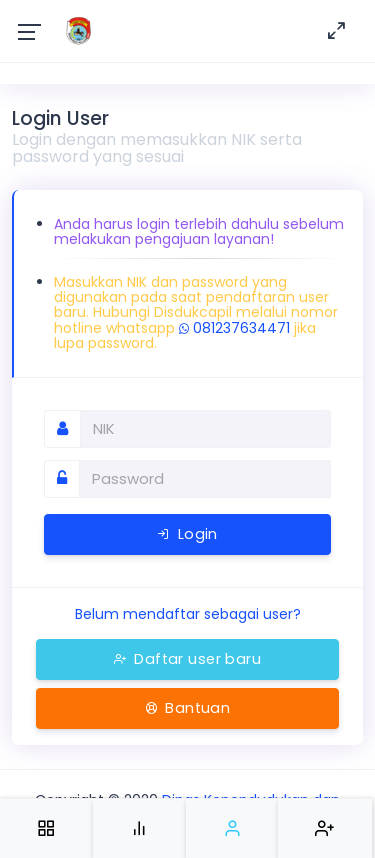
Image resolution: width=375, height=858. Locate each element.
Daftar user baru (187, 659)
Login (187, 534)
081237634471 (234, 328)
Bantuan (188, 708)
